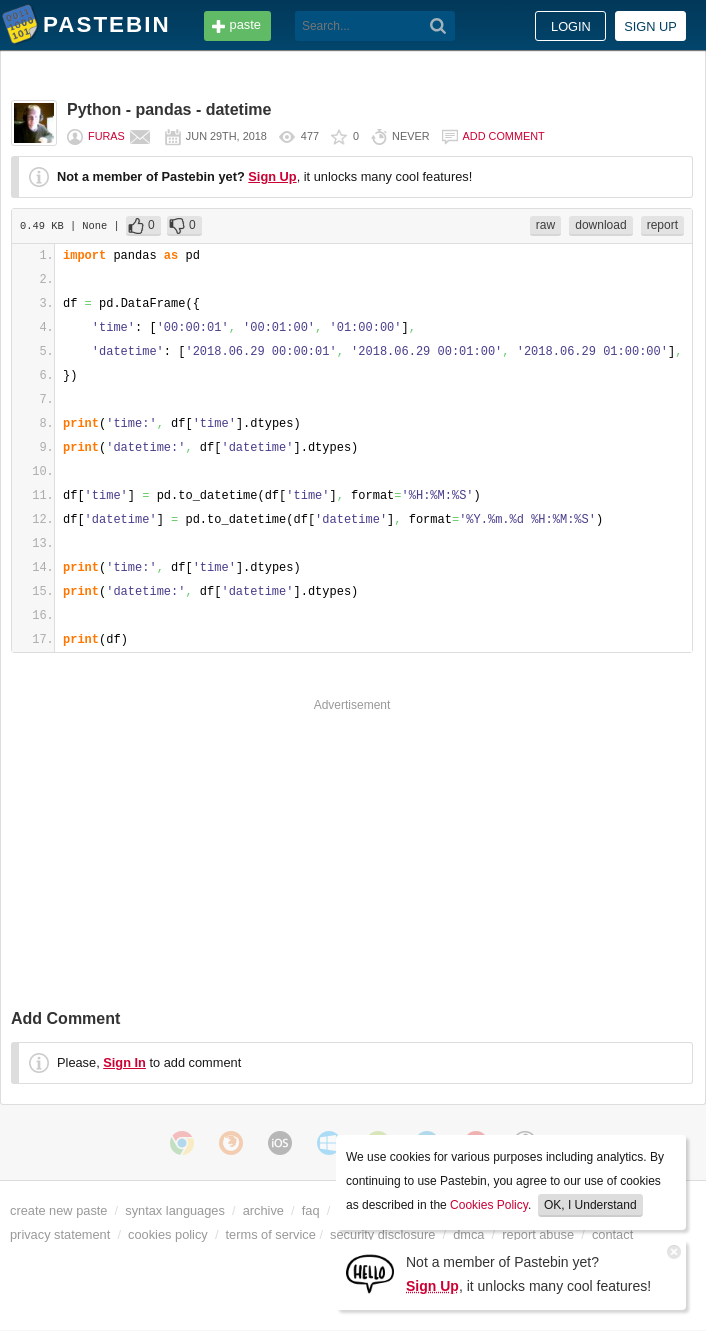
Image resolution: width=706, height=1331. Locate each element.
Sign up (650, 26)
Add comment (504, 136)
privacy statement (60, 1234)
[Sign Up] (370, 1272)
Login (571, 26)
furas (106, 136)
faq (311, 1210)
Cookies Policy (489, 1205)
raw (545, 225)
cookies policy (168, 1234)
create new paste (58, 1210)
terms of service (271, 1234)
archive (263, 1210)
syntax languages (175, 1210)
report (662, 225)
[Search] (438, 26)
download (600, 225)
